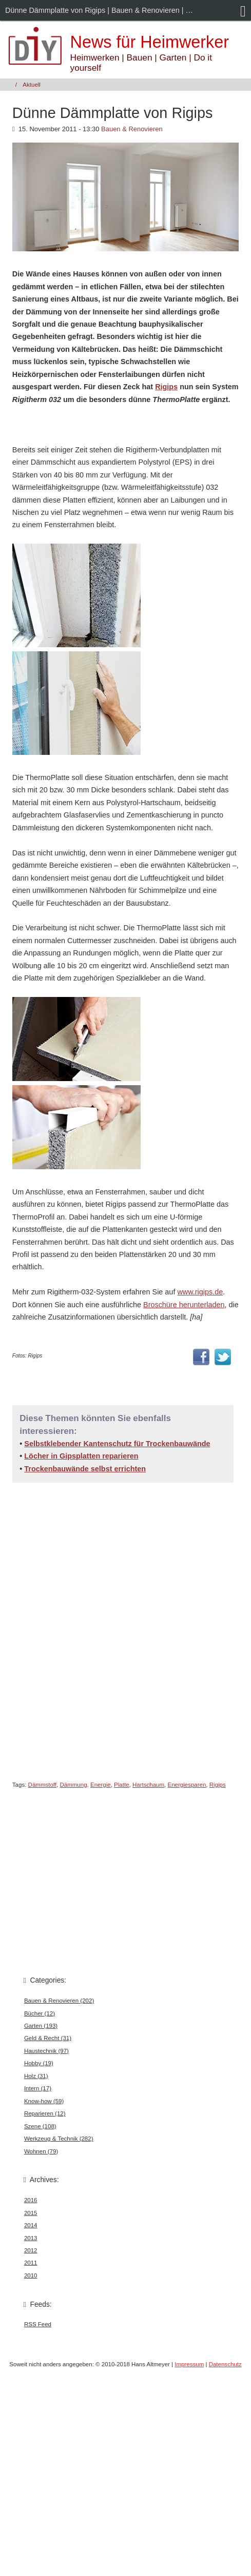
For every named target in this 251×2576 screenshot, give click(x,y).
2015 (30, 2213)
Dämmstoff (42, 1785)
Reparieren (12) (45, 2113)
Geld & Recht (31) (47, 2038)
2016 (30, 2200)
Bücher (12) (39, 2013)
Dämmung (73, 1785)
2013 (30, 2238)
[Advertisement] (110, 1629)
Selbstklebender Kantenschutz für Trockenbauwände (117, 1444)
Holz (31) (36, 2076)
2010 (30, 2275)
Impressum (189, 2364)
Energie (100, 1785)
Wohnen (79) (41, 2151)
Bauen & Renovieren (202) (59, 2001)
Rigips (166, 387)
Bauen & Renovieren (132, 129)
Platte (121, 1785)
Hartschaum (148, 1785)
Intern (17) (37, 2088)
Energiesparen (186, 1785)
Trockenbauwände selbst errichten (85, 1469)
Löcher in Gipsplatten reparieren (81, 1456)
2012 (30, 2250)
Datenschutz (225, 2364)
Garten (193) (40, 2026)
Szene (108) (40, 2126)
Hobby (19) (38, 2063)
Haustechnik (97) (46, 2051)
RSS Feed (37, 2324)
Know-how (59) (44, 2101)
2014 (30, 2225)
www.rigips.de (200, 1292)
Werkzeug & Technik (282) (58, 2138)
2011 (30, 2263)
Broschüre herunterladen (183, 1305)
